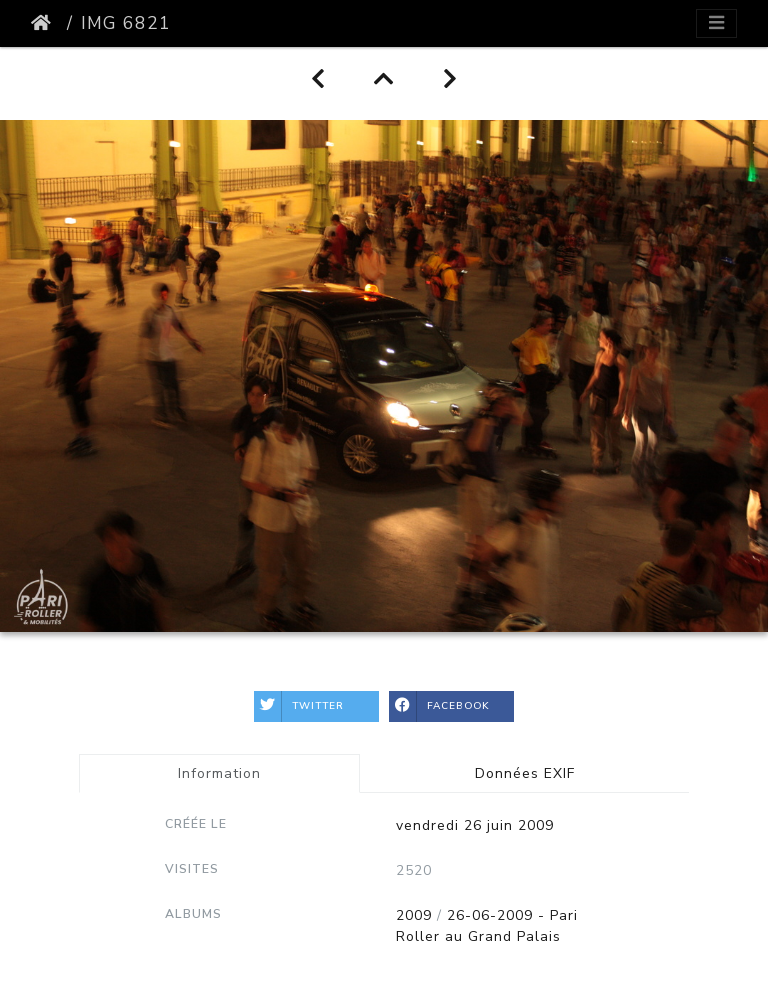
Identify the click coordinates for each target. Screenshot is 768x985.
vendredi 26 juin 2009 (475, 825)
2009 (414, 915)
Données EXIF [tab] (525, 773)
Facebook (439, 706)
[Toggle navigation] (716, 23)
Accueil (45, 23)
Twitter (299, 706)
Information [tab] (219, 773)
